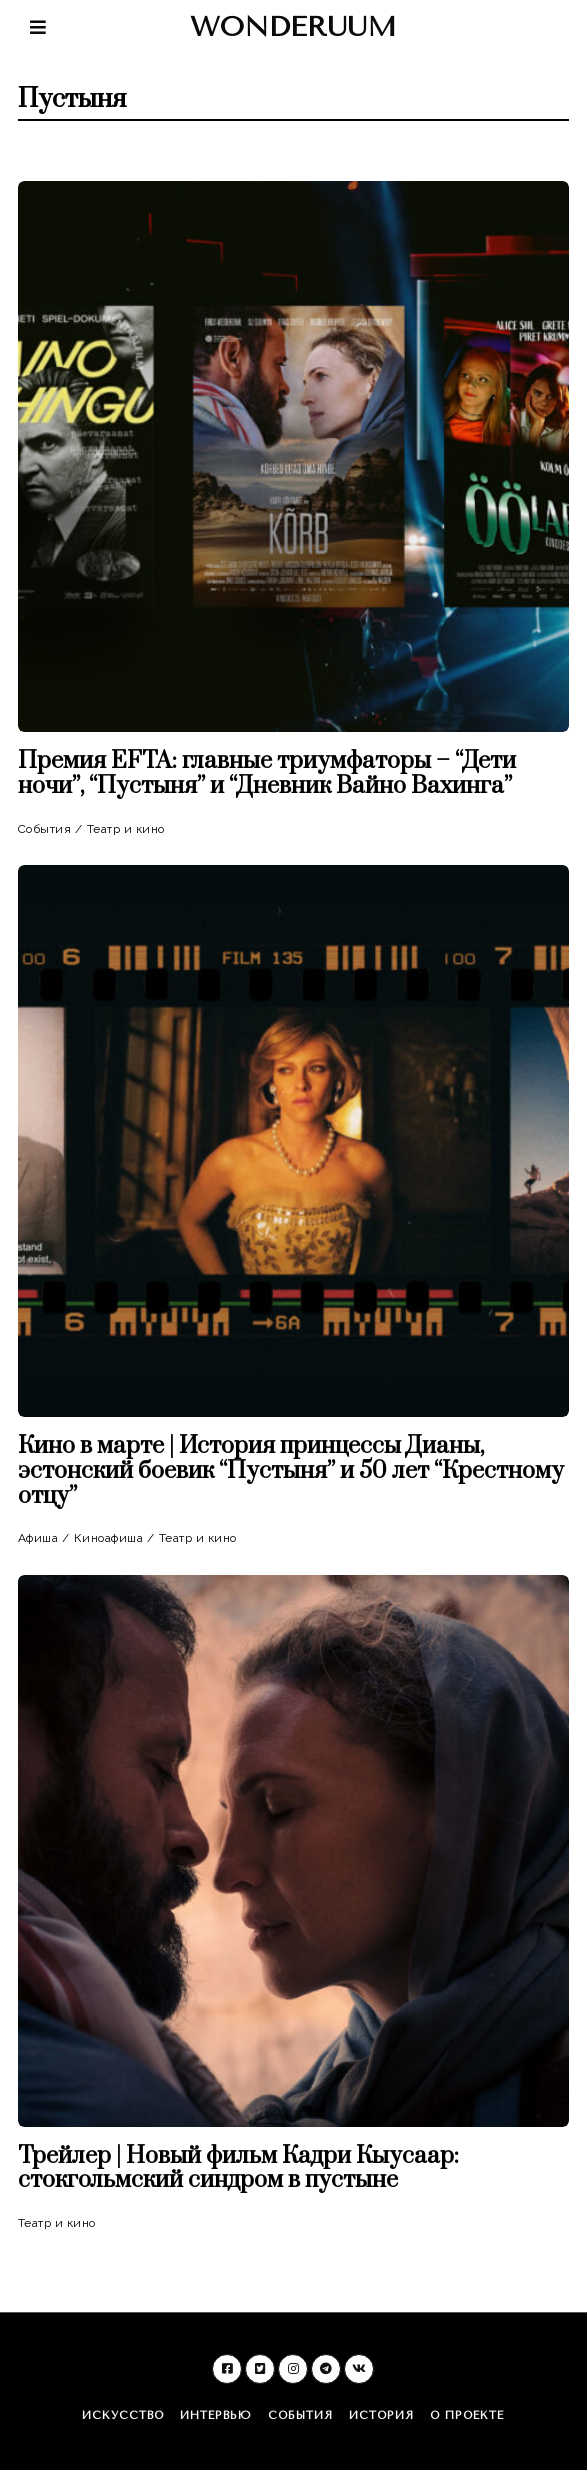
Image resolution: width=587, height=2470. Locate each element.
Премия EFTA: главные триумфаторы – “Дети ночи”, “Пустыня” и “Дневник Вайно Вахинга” (267, 774)
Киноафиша (109, 1538)
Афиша (38, 1538)
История (381, 2415)
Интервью (216, 2415)
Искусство (123, 2415)
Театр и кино (126, 829)
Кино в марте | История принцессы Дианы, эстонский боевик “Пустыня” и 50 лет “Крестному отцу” (291, 1471)
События (45, 829)
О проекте (467, 2415)
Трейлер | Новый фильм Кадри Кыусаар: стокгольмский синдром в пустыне (238, 2169)
